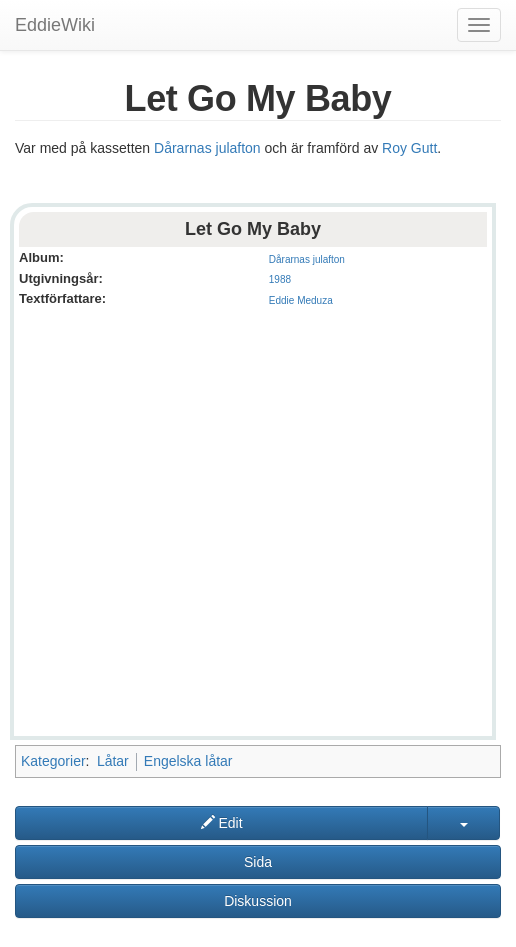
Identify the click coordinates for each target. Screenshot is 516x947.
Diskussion (258, 901)
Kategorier (53, 761)
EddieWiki (55, 25)
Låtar (113, 761)
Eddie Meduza (301, 300)
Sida (258, 862)
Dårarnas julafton (207, 148)
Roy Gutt (409, 148)
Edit (222, 823)
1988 (280, 279)
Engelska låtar (188, 761)
